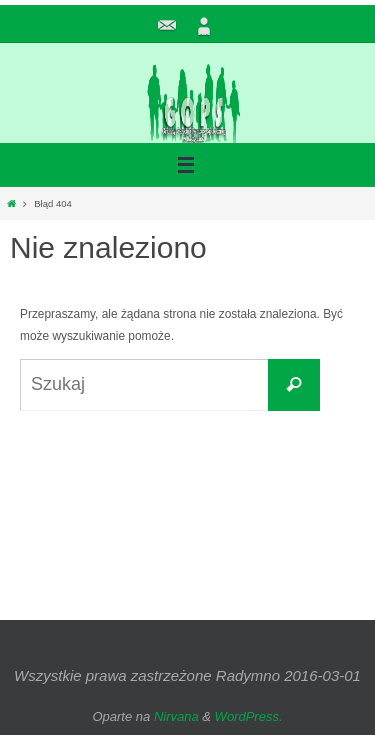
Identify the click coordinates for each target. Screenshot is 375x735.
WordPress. (249, 716)
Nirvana (176, 716)
